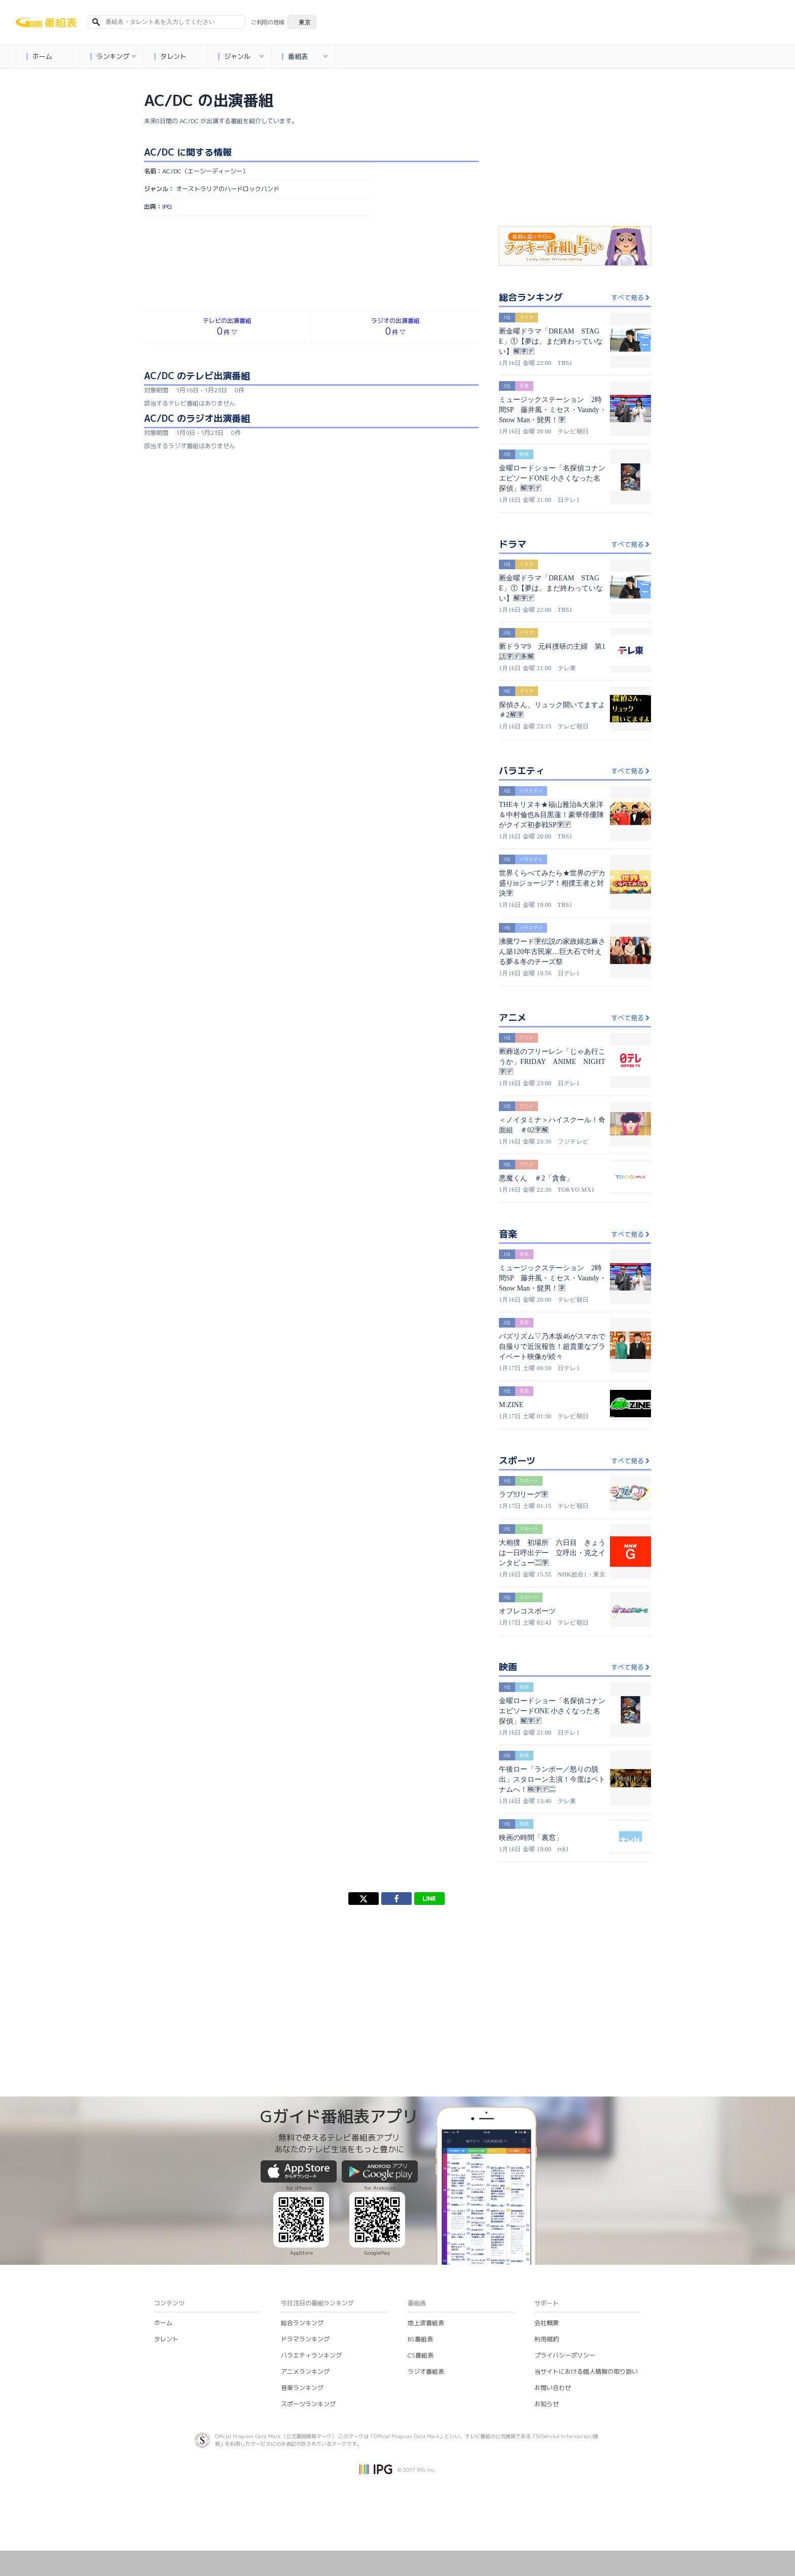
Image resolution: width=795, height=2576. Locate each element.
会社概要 (546, 2323)
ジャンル (241, 56)
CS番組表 (420, 2355)
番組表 (305, 56)
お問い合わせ (552, 2387)
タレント (170, 56)
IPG (167, 206)
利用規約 (546, 2339)
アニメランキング (305, 2371)
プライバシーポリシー (564, 2355)
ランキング (113, 56)
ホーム (39, 56)
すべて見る (631, 297)
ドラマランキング (305, 2339)
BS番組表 (420, 2339)
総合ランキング (302, 2323)
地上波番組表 (426, 2323)
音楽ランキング (302, 2387)
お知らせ (546, 2404)
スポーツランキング (308, 2404)
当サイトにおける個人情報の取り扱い (586, 2371)
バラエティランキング (311, 2355)
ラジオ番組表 (426, 2371)
